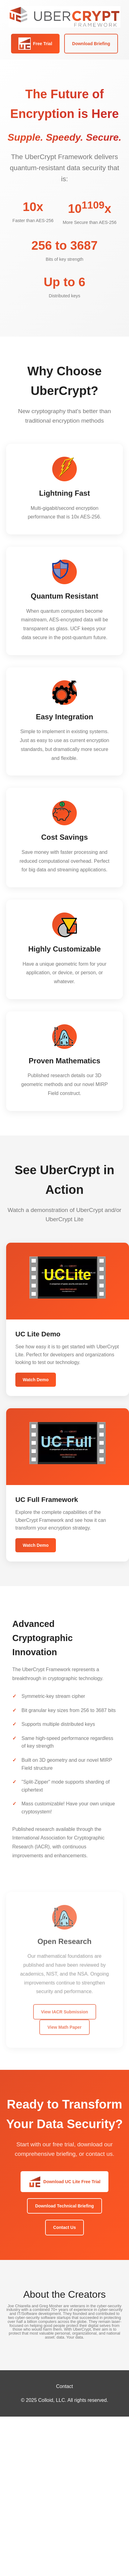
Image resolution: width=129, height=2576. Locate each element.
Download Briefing (91, 43)
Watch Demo (36, 1379)
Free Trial (35, 43)
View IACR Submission (64, 2014)
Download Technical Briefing (64, 2205)
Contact (64, 2386)
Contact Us (64, 2227)
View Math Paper (64, 2029)
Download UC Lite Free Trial (64, 2181)
